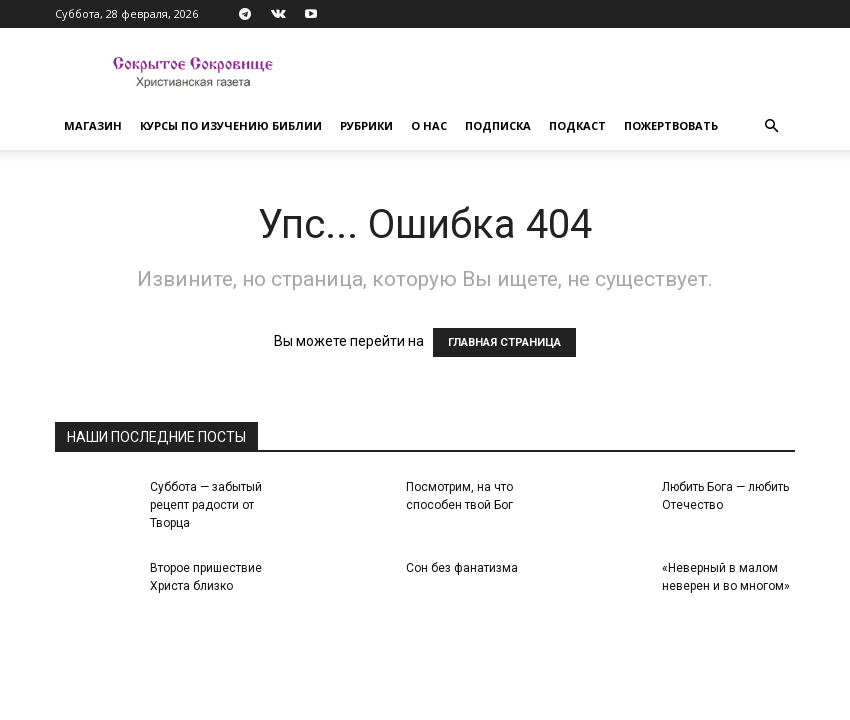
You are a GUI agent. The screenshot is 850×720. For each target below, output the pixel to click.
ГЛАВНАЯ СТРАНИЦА (504, 342)
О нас (429, 125)
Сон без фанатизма (462, 568)
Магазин (93, 125)
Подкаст (577, 125)
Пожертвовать (671, 125)
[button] (771, 126)
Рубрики (366, 125)
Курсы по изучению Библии (231, 125)
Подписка (498, 125)
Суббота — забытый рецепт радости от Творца (206, 505)
